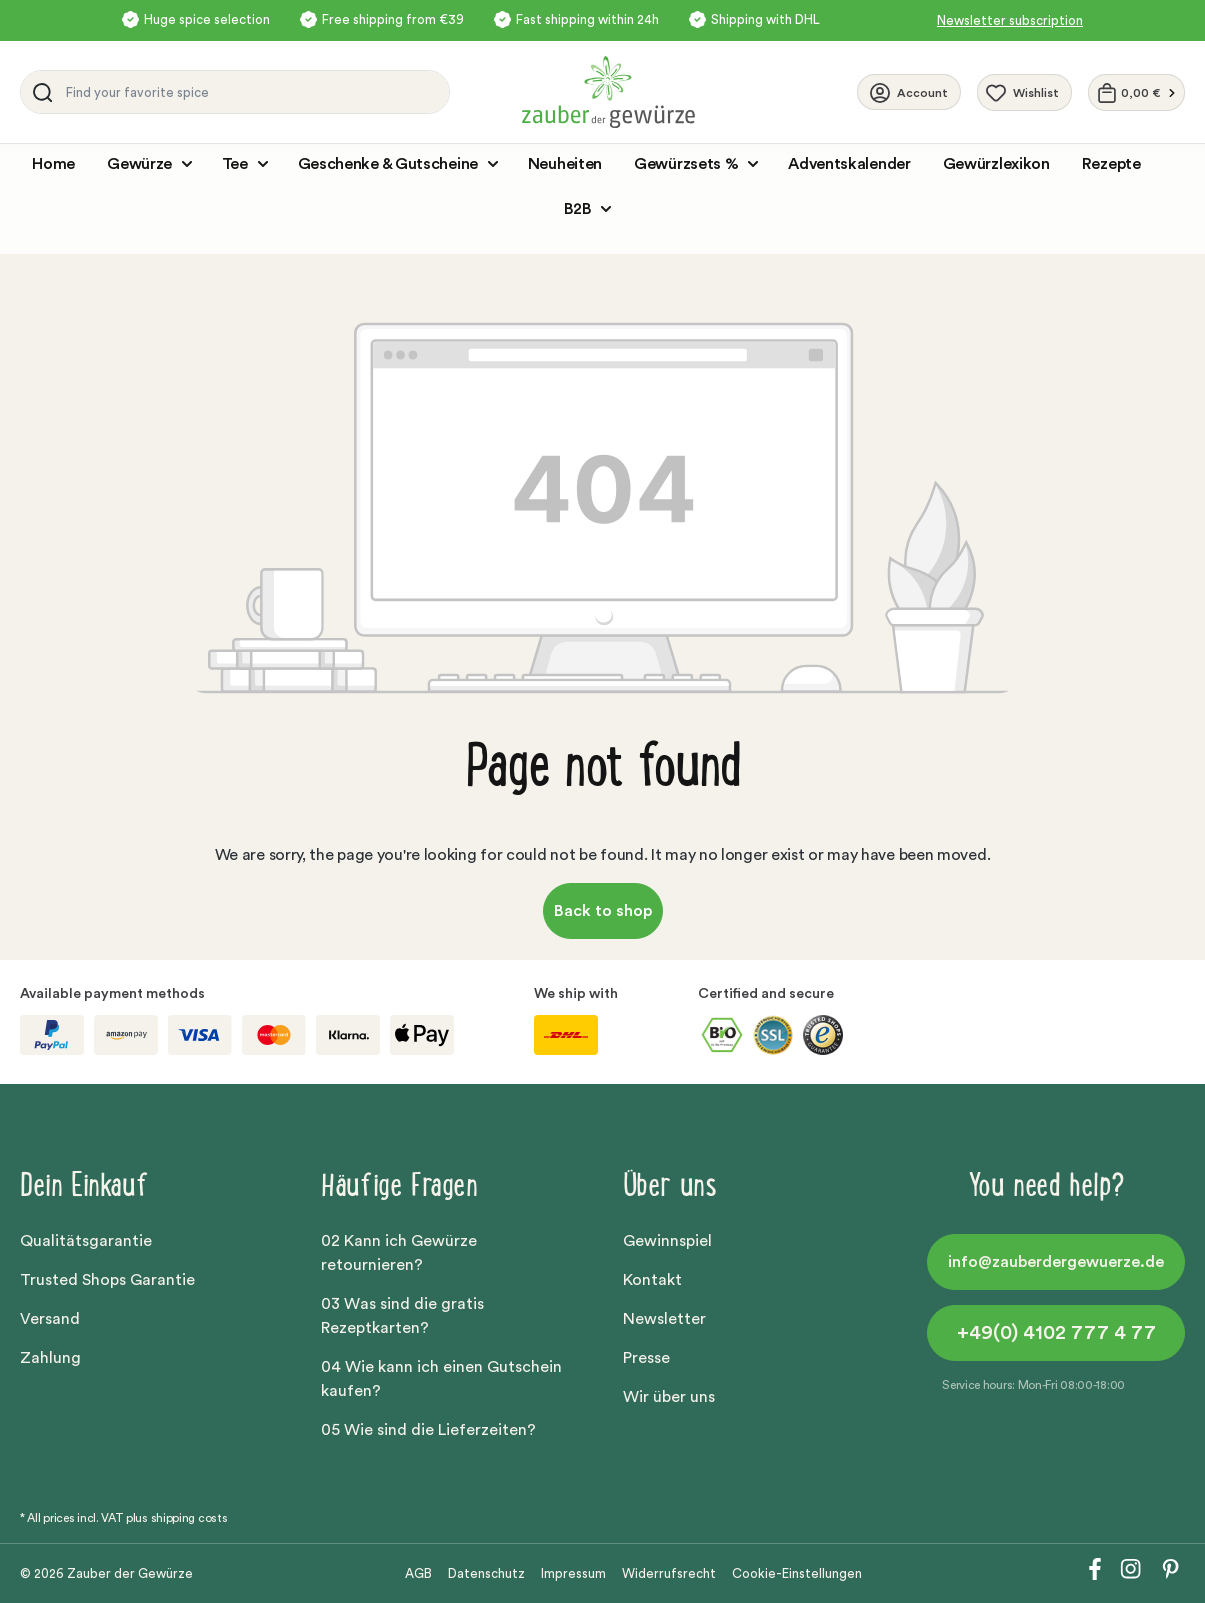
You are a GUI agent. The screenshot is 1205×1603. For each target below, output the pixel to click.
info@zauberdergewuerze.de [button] (1056, 1262)
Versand (50, 1319)
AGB (418, 1573)
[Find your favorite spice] (252, 92)
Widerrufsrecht (669, 1573)
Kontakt (652, 1280)
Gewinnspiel (667, 1241)
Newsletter (664, 1319)
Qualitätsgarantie (86, 1241)
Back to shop (603, 911)
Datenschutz (486, 1573)
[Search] (39, 92)
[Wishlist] (1024, 92)
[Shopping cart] (1136, 92)
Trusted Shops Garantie (107, 1280)
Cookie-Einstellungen (797, 1573)
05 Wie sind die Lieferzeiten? (428, 1430)
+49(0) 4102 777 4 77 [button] (1056, 1333)
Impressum (573, 1573)
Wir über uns (669, 1397)
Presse (646, 1358)
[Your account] (909, 92)
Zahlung (50, 1358)
